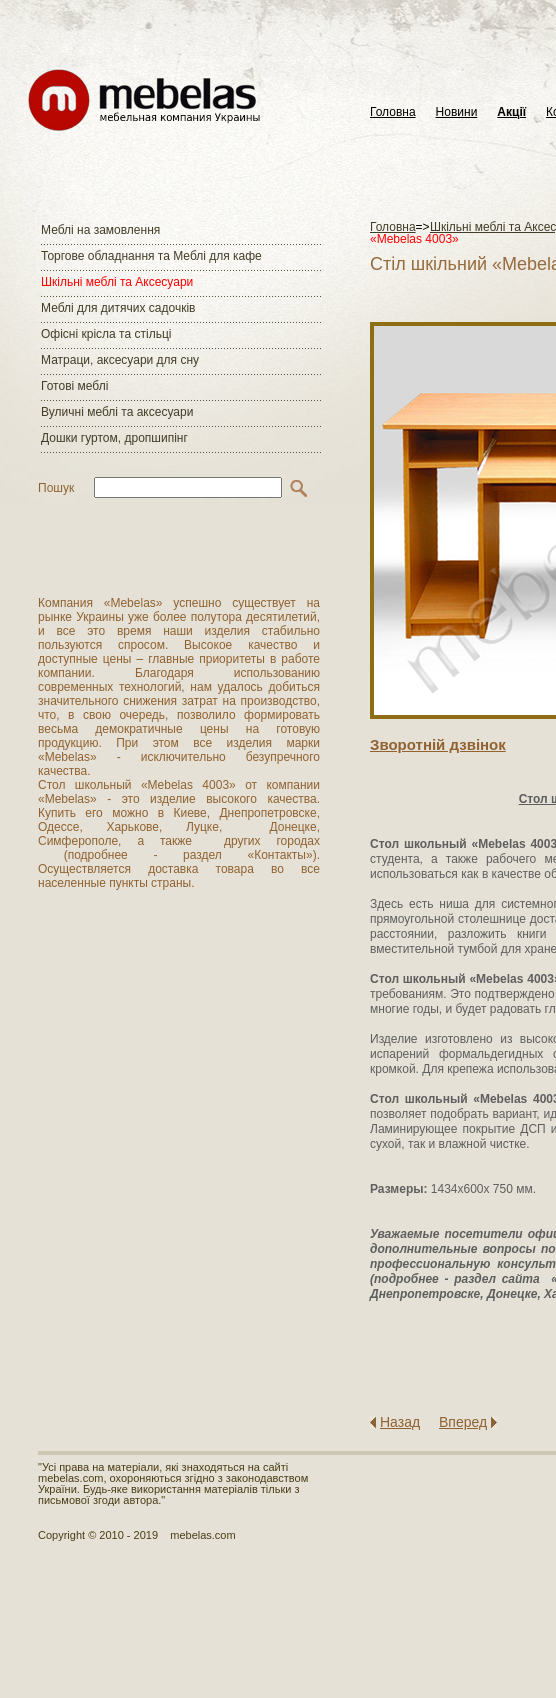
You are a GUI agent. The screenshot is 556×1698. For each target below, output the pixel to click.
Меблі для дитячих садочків (118, 308)
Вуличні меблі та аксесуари (117, 412)
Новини (457, 112)
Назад (400, 1422)
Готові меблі (74, 386)
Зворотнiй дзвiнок (438, 744)
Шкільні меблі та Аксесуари (117, 282)
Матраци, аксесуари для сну (120, 360)
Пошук (56, 488)
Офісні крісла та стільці (106, 334)
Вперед (463, 1422)
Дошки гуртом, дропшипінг (114, 438)
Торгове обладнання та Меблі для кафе (151, 256)
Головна (393, 112)
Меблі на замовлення (100, 230)
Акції (511, 112)
